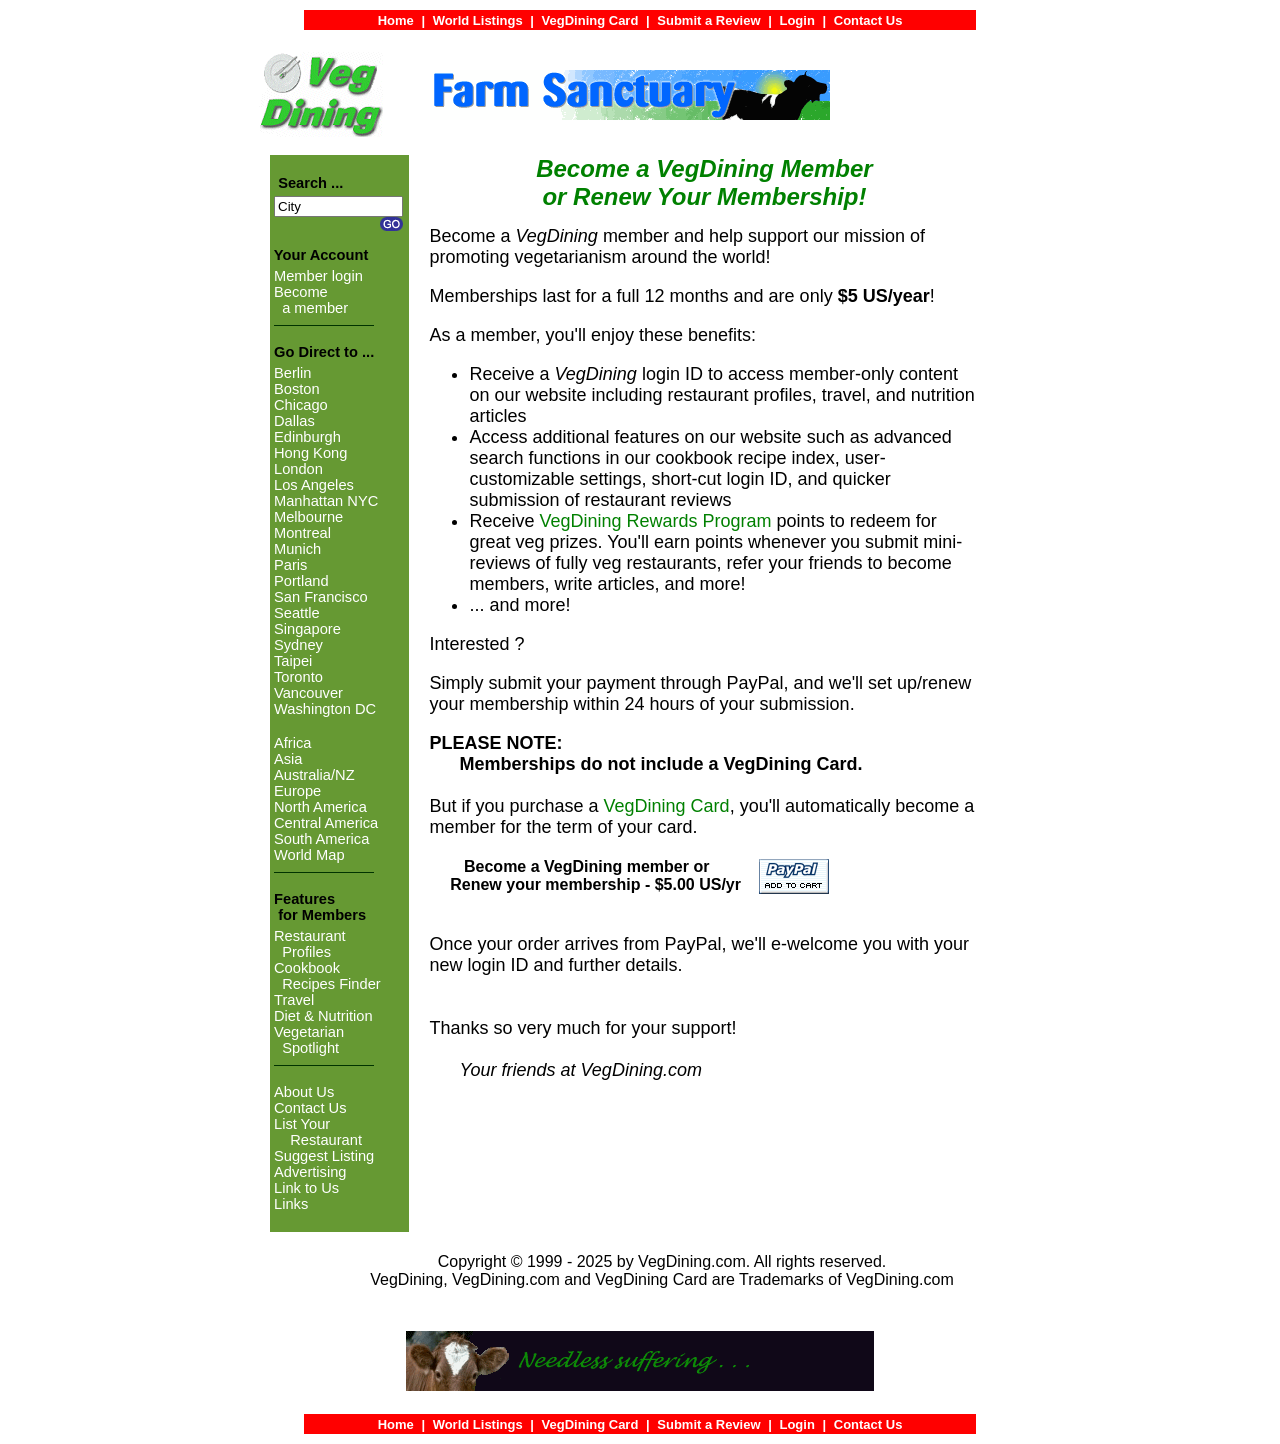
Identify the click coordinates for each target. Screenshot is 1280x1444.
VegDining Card (667, 806)
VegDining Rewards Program (655, 521)
